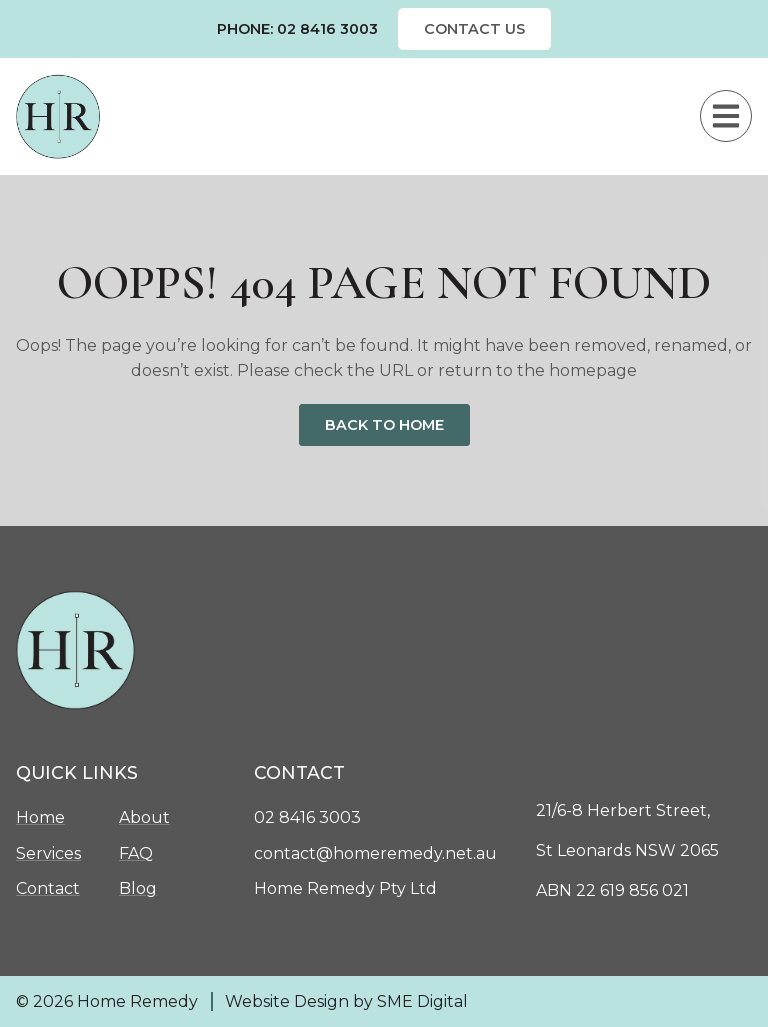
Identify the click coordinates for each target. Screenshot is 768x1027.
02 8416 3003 (307, 817)
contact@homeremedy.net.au (375, 853)
